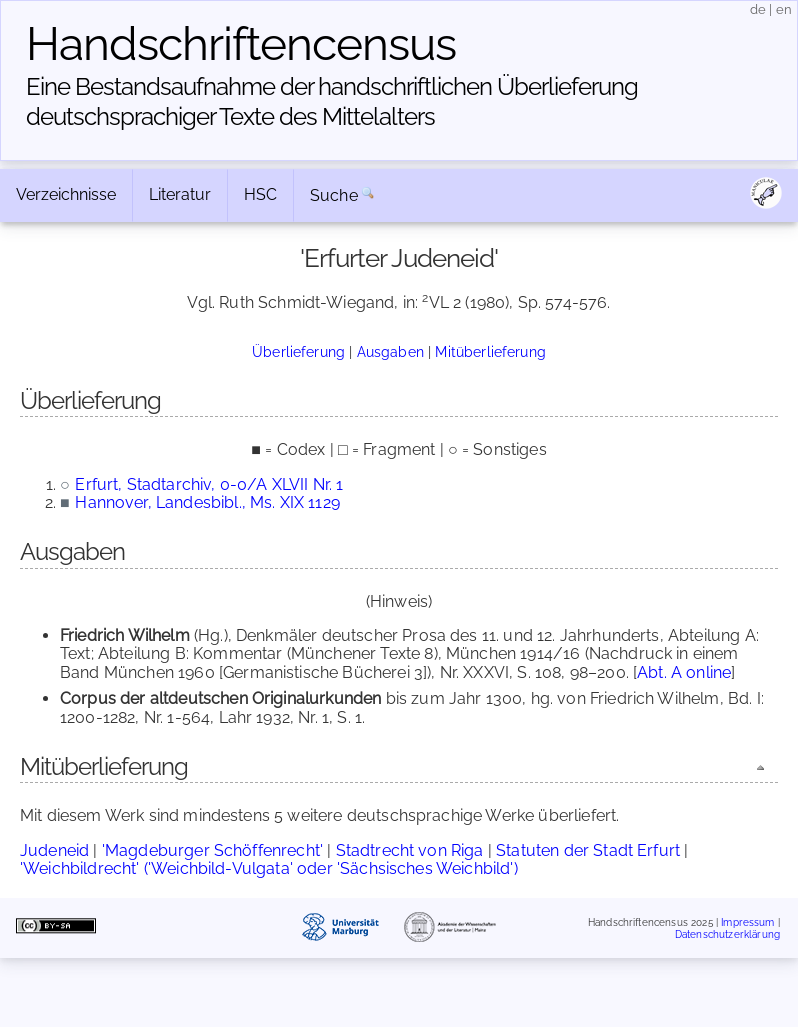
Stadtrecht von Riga (410, 850)
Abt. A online (684, 672)
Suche (334, 195)
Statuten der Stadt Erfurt (588, 850)
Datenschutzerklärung (727, 933)
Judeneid (54, 850)
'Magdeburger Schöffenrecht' (212, 850)
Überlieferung (298, 351)
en (784, 9)
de (758, 9)
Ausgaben (390, 351)
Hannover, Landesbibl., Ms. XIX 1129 (207, 502)
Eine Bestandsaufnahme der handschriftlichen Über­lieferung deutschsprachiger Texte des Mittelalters (332, 101)
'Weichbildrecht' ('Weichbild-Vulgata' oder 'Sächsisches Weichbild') (269, 868)
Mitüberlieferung (490, 351)
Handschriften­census (241, 44)
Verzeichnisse (66, 194)
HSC (260, 194)
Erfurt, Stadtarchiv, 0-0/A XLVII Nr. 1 (209, 484)
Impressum (747, 922)
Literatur (180, 194)
